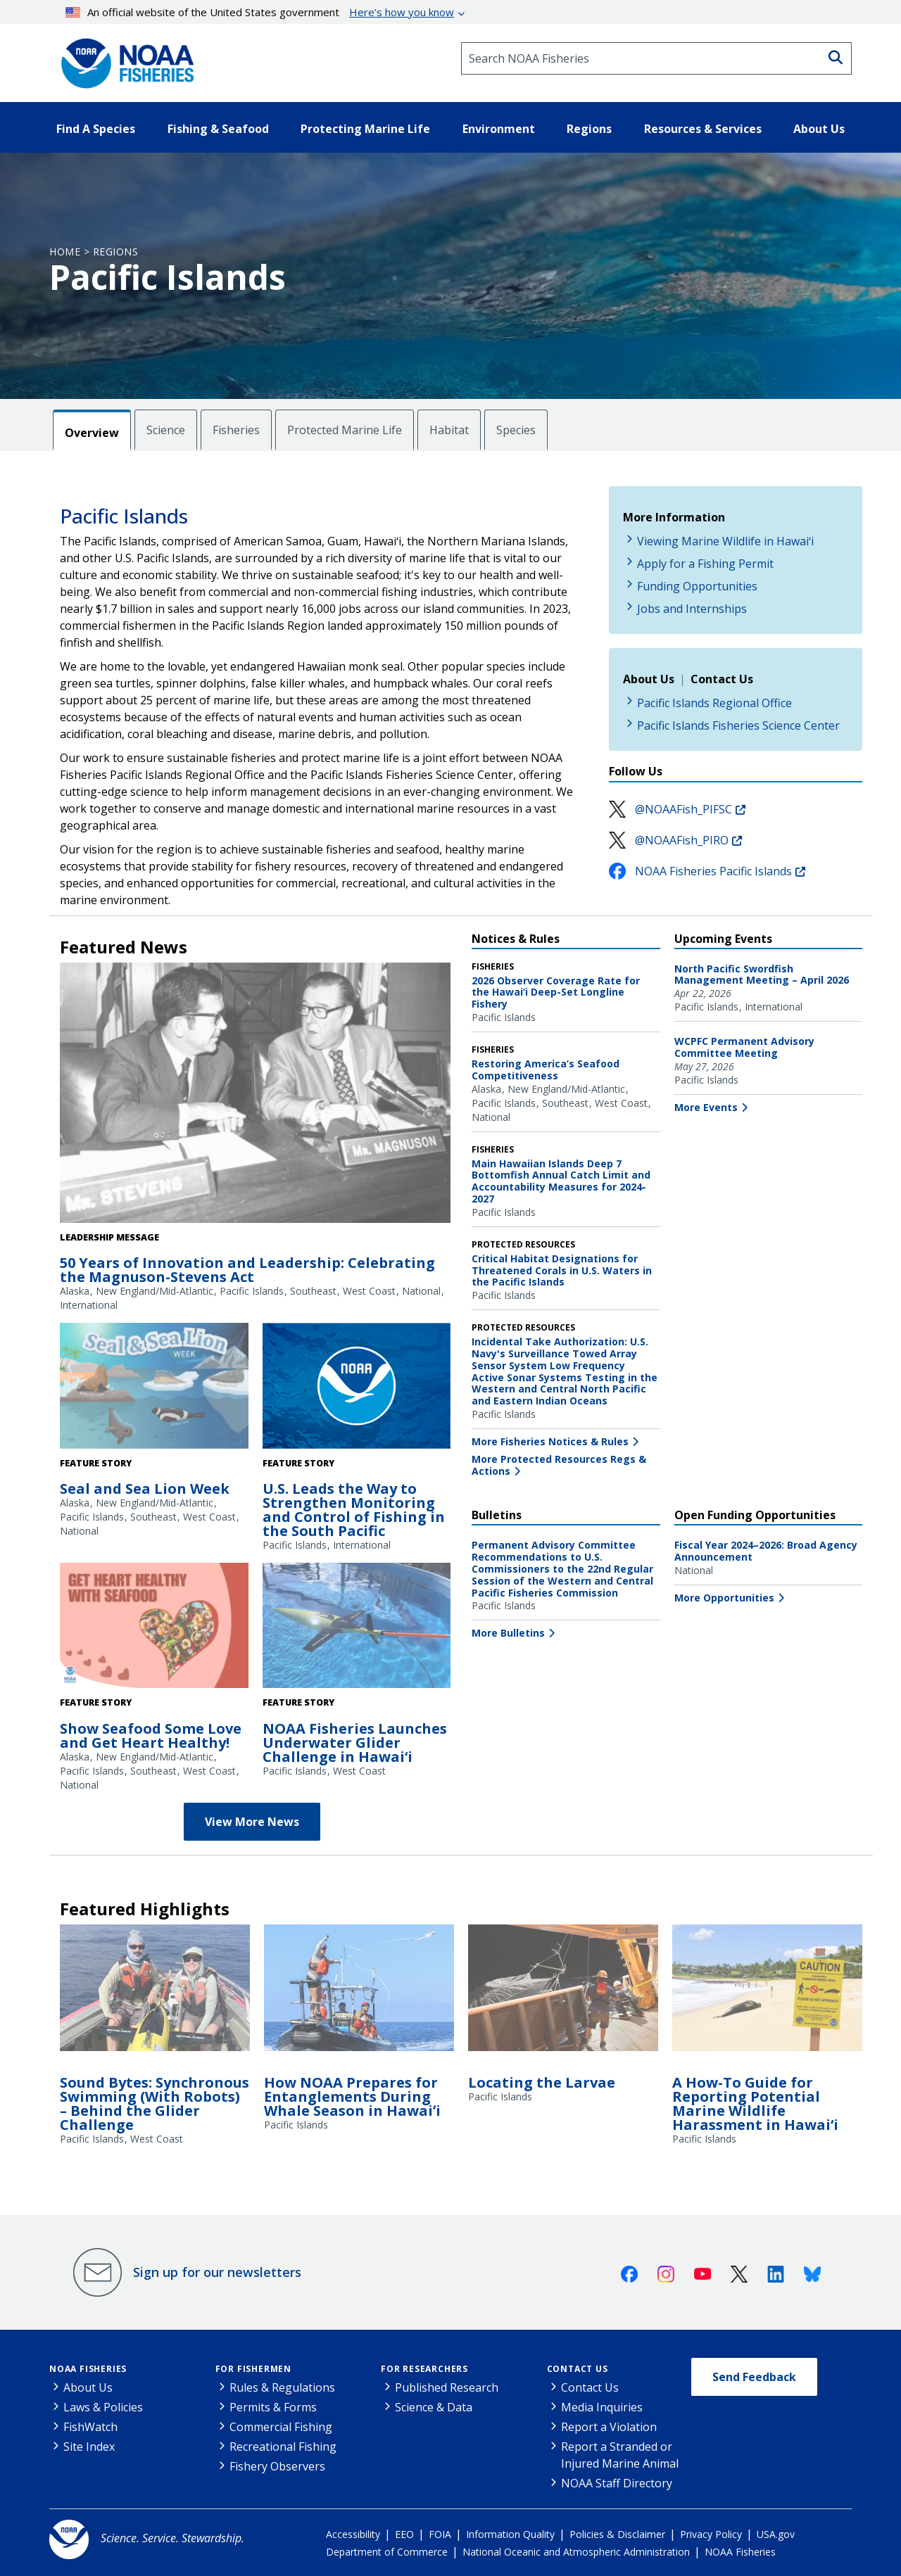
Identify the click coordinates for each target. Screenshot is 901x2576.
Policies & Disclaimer (617, 2534)
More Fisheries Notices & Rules (550, 1441)
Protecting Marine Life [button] (365, 129)
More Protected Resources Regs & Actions (559, 1465)
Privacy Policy (711, 2534)
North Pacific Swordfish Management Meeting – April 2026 (761, 974)
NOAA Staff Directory (616, 2483)
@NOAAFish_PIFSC (683, 809)
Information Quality (510, 2534)
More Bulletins (508, 1632)
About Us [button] (819, 129)
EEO (404, 2534)
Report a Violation (609, 2427)
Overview (92, 432)
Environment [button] (498, 129)
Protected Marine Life (344, 430)
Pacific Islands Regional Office (714, 703)
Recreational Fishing (282, 2446)
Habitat (449, 430)
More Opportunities (724, 1597)
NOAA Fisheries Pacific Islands (713, 871)
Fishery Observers (277, 2466)
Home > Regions (93, 251)
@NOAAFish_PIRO (682, 840)
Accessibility (353, 2534)
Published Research (446, 2387)
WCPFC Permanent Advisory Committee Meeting (744, 1047)
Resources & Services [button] (703, 129)
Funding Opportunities (697, 586)
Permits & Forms (273, 2407)
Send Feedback (754, 2377)
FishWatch (90, 2427)
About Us (88, 2387)
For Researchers (424, 2369)
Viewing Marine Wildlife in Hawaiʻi (725, 541)
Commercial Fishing (280, 2427)
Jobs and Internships (692, 608)
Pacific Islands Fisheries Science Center (738, 725)
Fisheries (236, 430)
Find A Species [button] (95, 129)
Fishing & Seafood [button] (218, 129)
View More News (252, 1821)
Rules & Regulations (282, 2387)
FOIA (440, 2534)
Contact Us (577, 2369)
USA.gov (776, 2534)
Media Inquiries (602, 2407)
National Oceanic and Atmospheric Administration (576, 2551)
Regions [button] (589, 129)
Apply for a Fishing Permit (705, 563)
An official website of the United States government (260, 12)
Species (516, 430)
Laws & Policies (103, 2407)
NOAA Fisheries (88, 2369)
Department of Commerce (387, 2551)
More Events (706, 1107)
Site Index (89, 2446)
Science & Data (433, 2407)
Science (165, 430)
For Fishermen (253, 2369)
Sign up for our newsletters (217, 2272)
